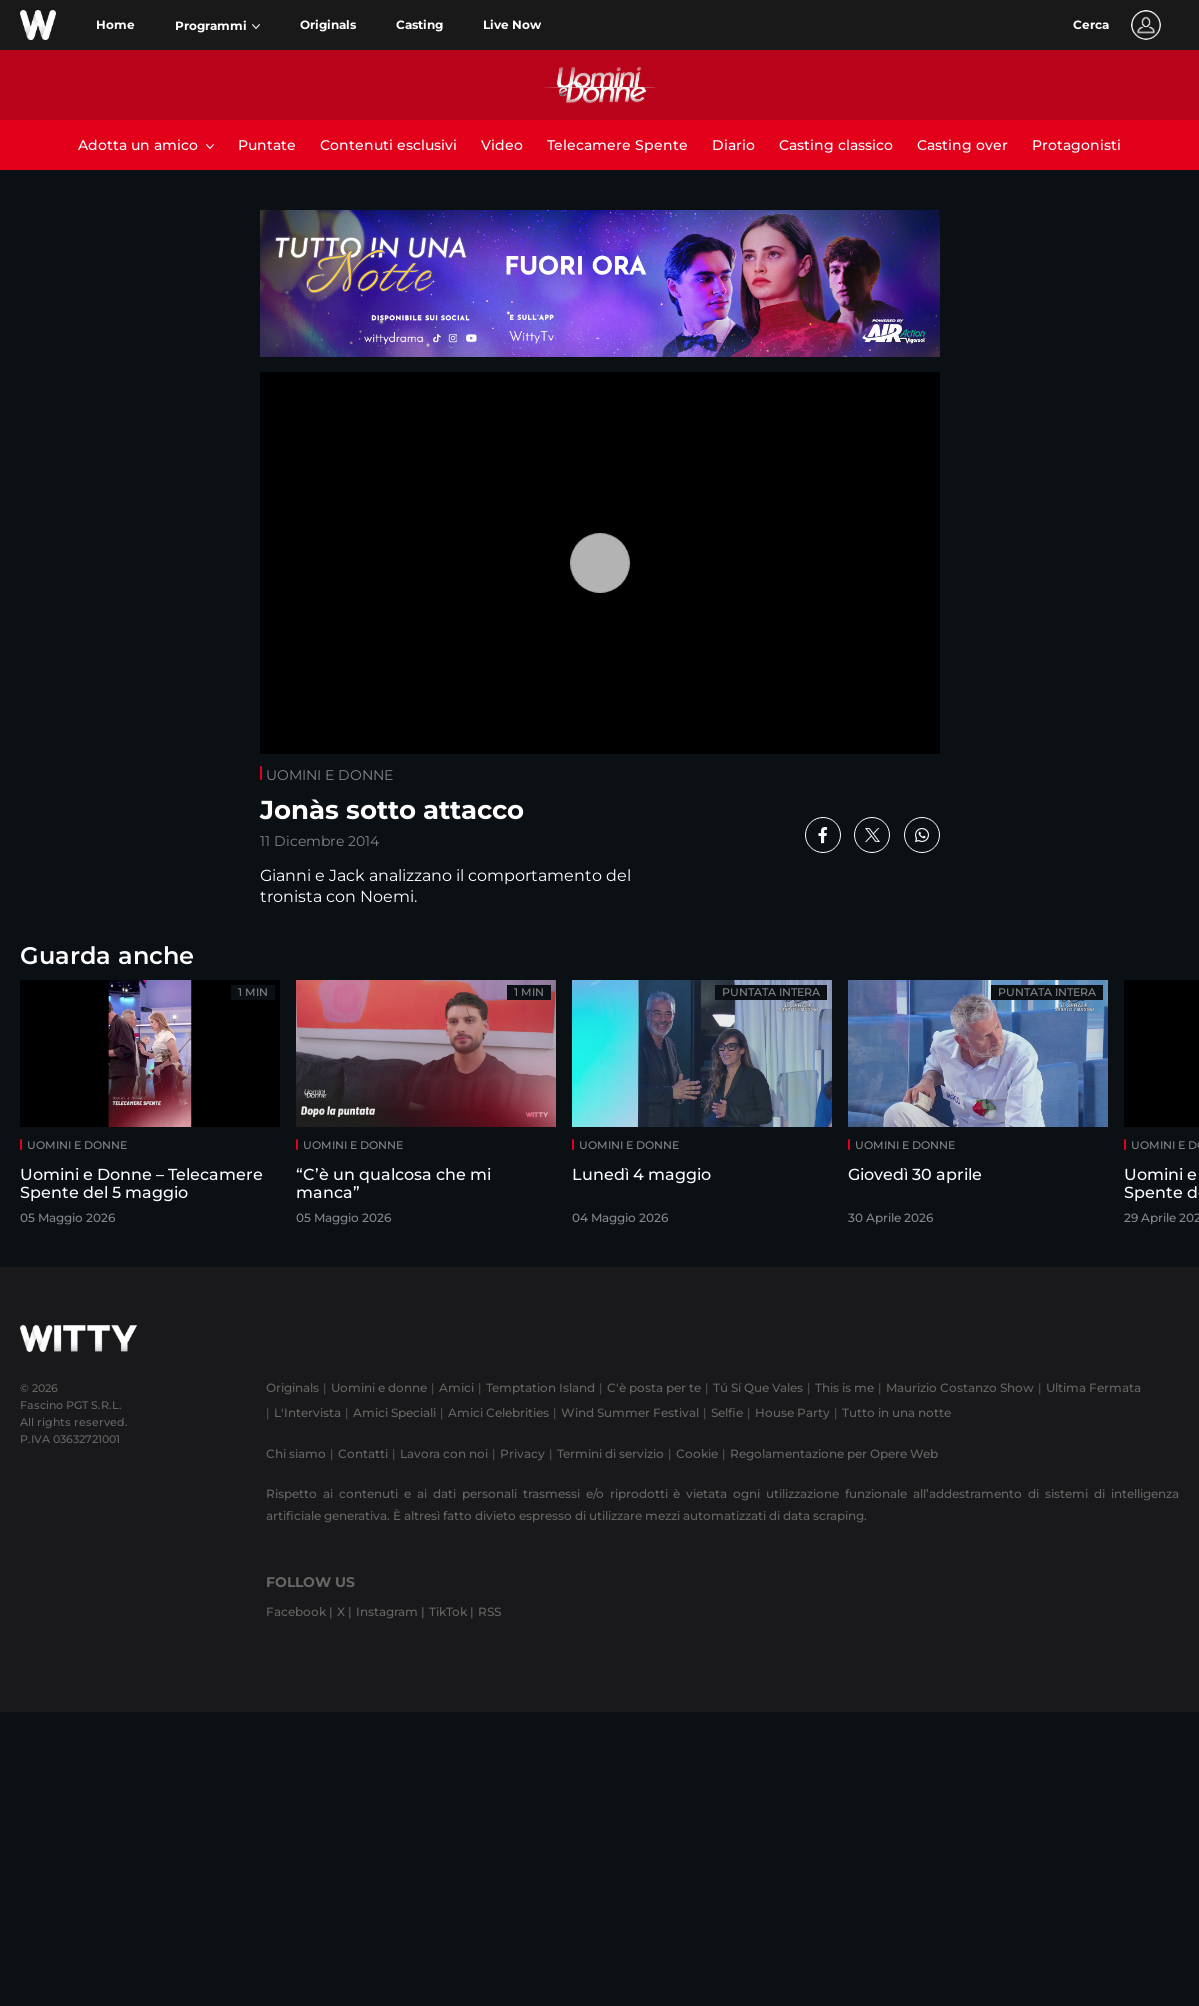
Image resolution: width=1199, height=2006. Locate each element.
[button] (217, 26)
